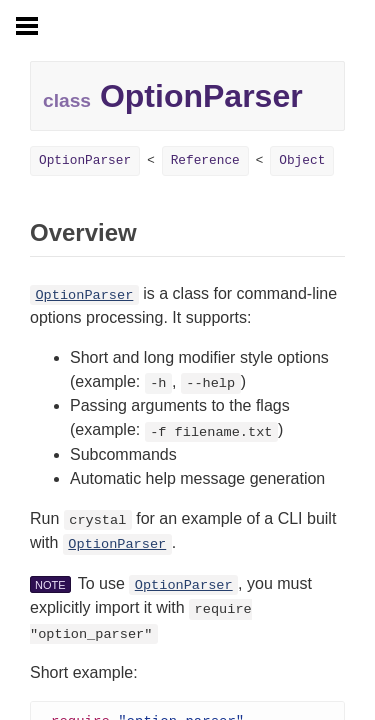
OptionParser (85, 160)
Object (302, 160)
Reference (205, 160)
